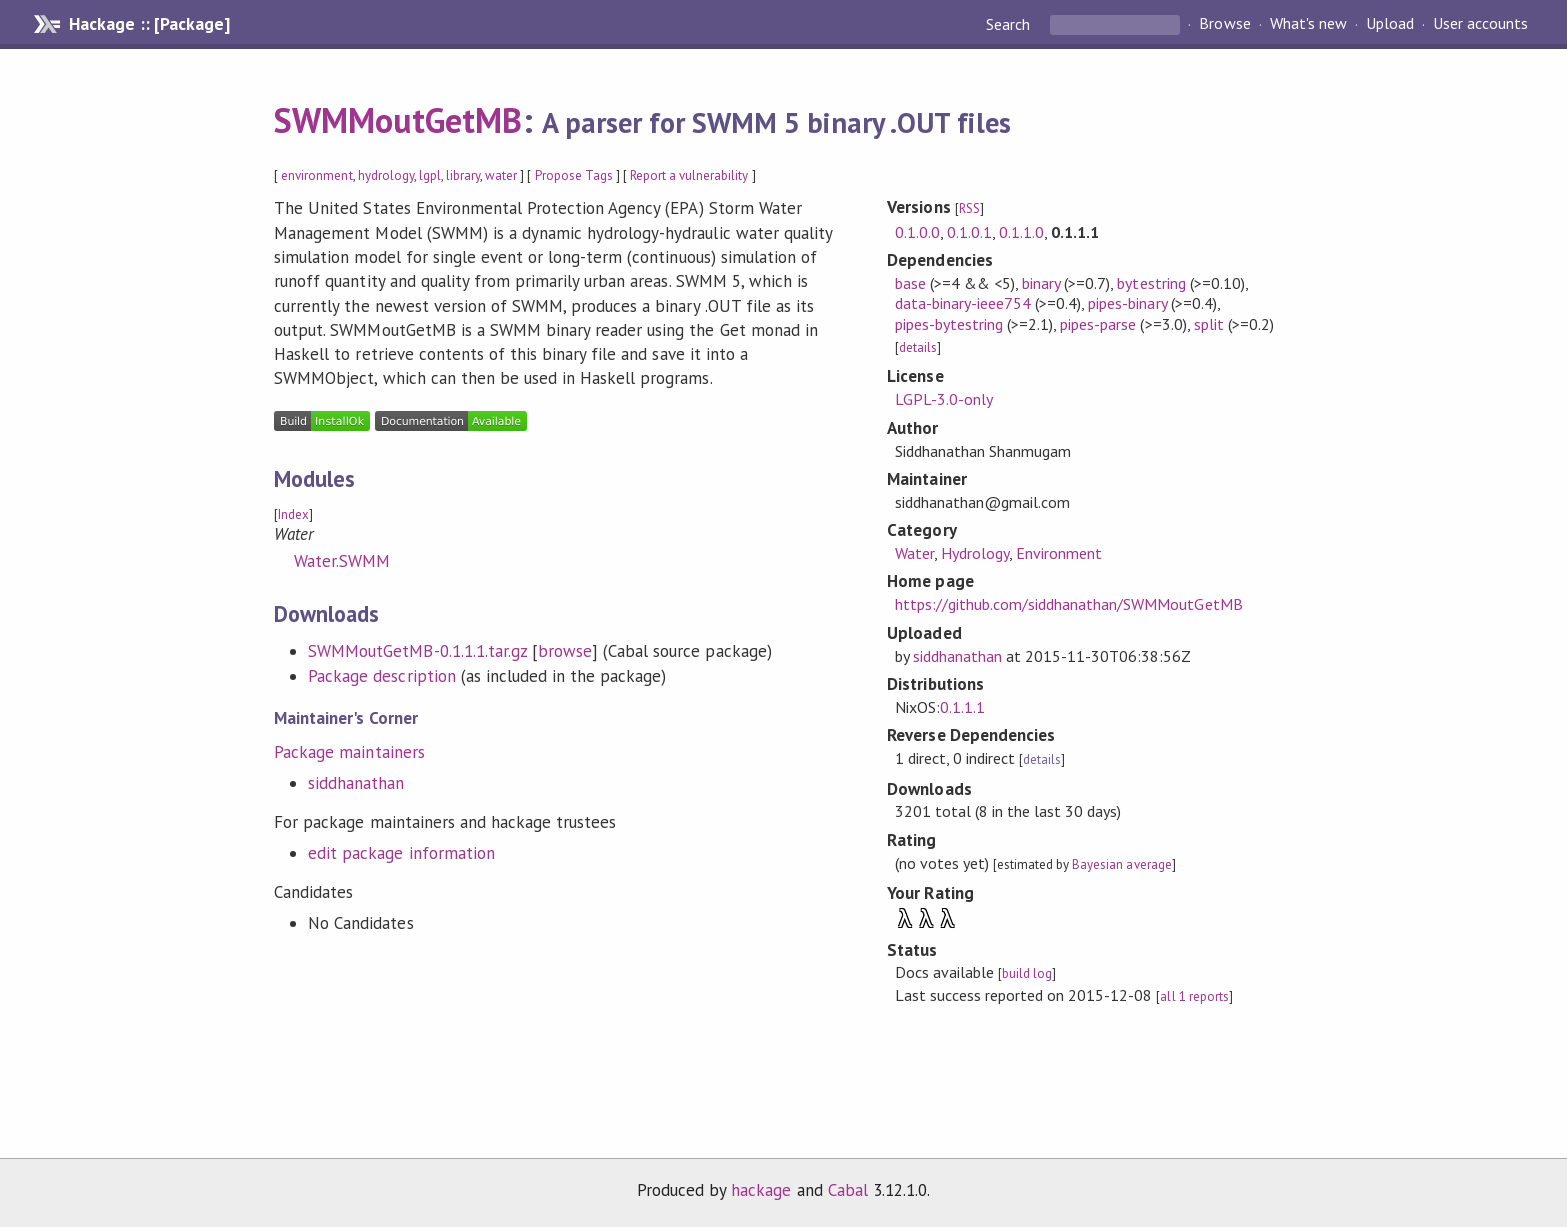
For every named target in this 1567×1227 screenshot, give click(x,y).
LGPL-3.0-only (944, 399)
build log (1027, 973)
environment (316, 175)
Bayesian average (1121, 864)
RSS (969, 208)
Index (293, 514)
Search (1010, 24)
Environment (1059, 553)
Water (914, 553)
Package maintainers (349, 752)
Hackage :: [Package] (149, 24)
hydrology (386, 175)
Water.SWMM (342, 561)
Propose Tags (574, 175)
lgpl (430, 175)
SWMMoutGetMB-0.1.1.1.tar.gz (417, 651)
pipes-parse (1098, 324)
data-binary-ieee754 (963, 303)
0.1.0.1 (969, 232)
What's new (1308, 24)
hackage (761, 1190)
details (918, 347)
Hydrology (975, 553)
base (910, 283)
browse (565, 651)
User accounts (1480, 24)
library (463, 175)
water (501, 175)
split (1209, 324)
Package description (381, 676)
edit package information (401, 853)
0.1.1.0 (1021, 232)
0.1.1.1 (962, 707)
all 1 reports (1194, 996)
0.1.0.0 (917, 232)
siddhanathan (356, 783)
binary (1041, 283)
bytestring (1151, 283)
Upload (1390, 24)
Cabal (848, 1190)
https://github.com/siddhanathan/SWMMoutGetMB (1069, 604)
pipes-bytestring (949, 324)
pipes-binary (1127, 303)
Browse (1224, 24)
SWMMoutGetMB (398, 120)
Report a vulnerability (689, 175)
